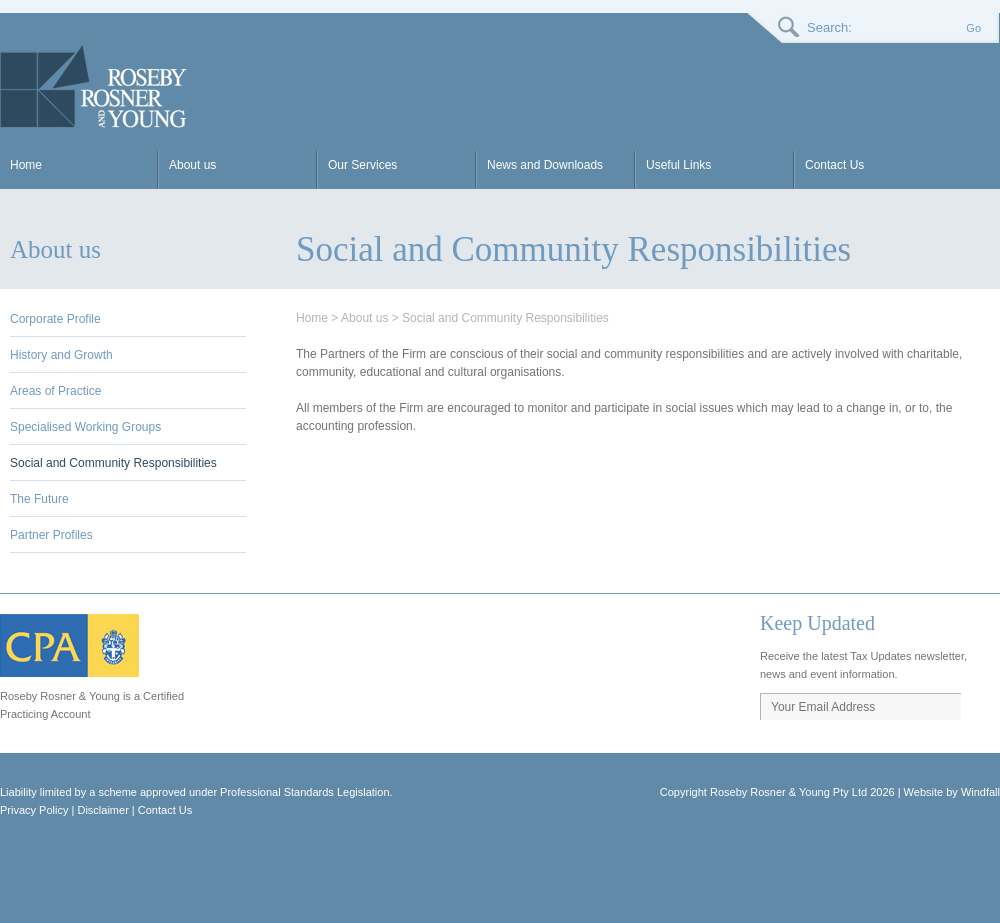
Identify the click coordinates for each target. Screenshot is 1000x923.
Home (26, 165)
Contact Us (834, 165)
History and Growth (61, 355)
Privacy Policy (34, 810)
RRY (96, 87)
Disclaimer (102, 810)
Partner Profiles (51, 535)
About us (192, 165)
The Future (39, 499)
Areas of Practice (55, 391)
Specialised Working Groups (85, 427)
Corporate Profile (55, 319)
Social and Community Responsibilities (113, 463)
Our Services (362, 165)
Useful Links (678, 165)
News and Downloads (545, 165)
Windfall (980, 792)
